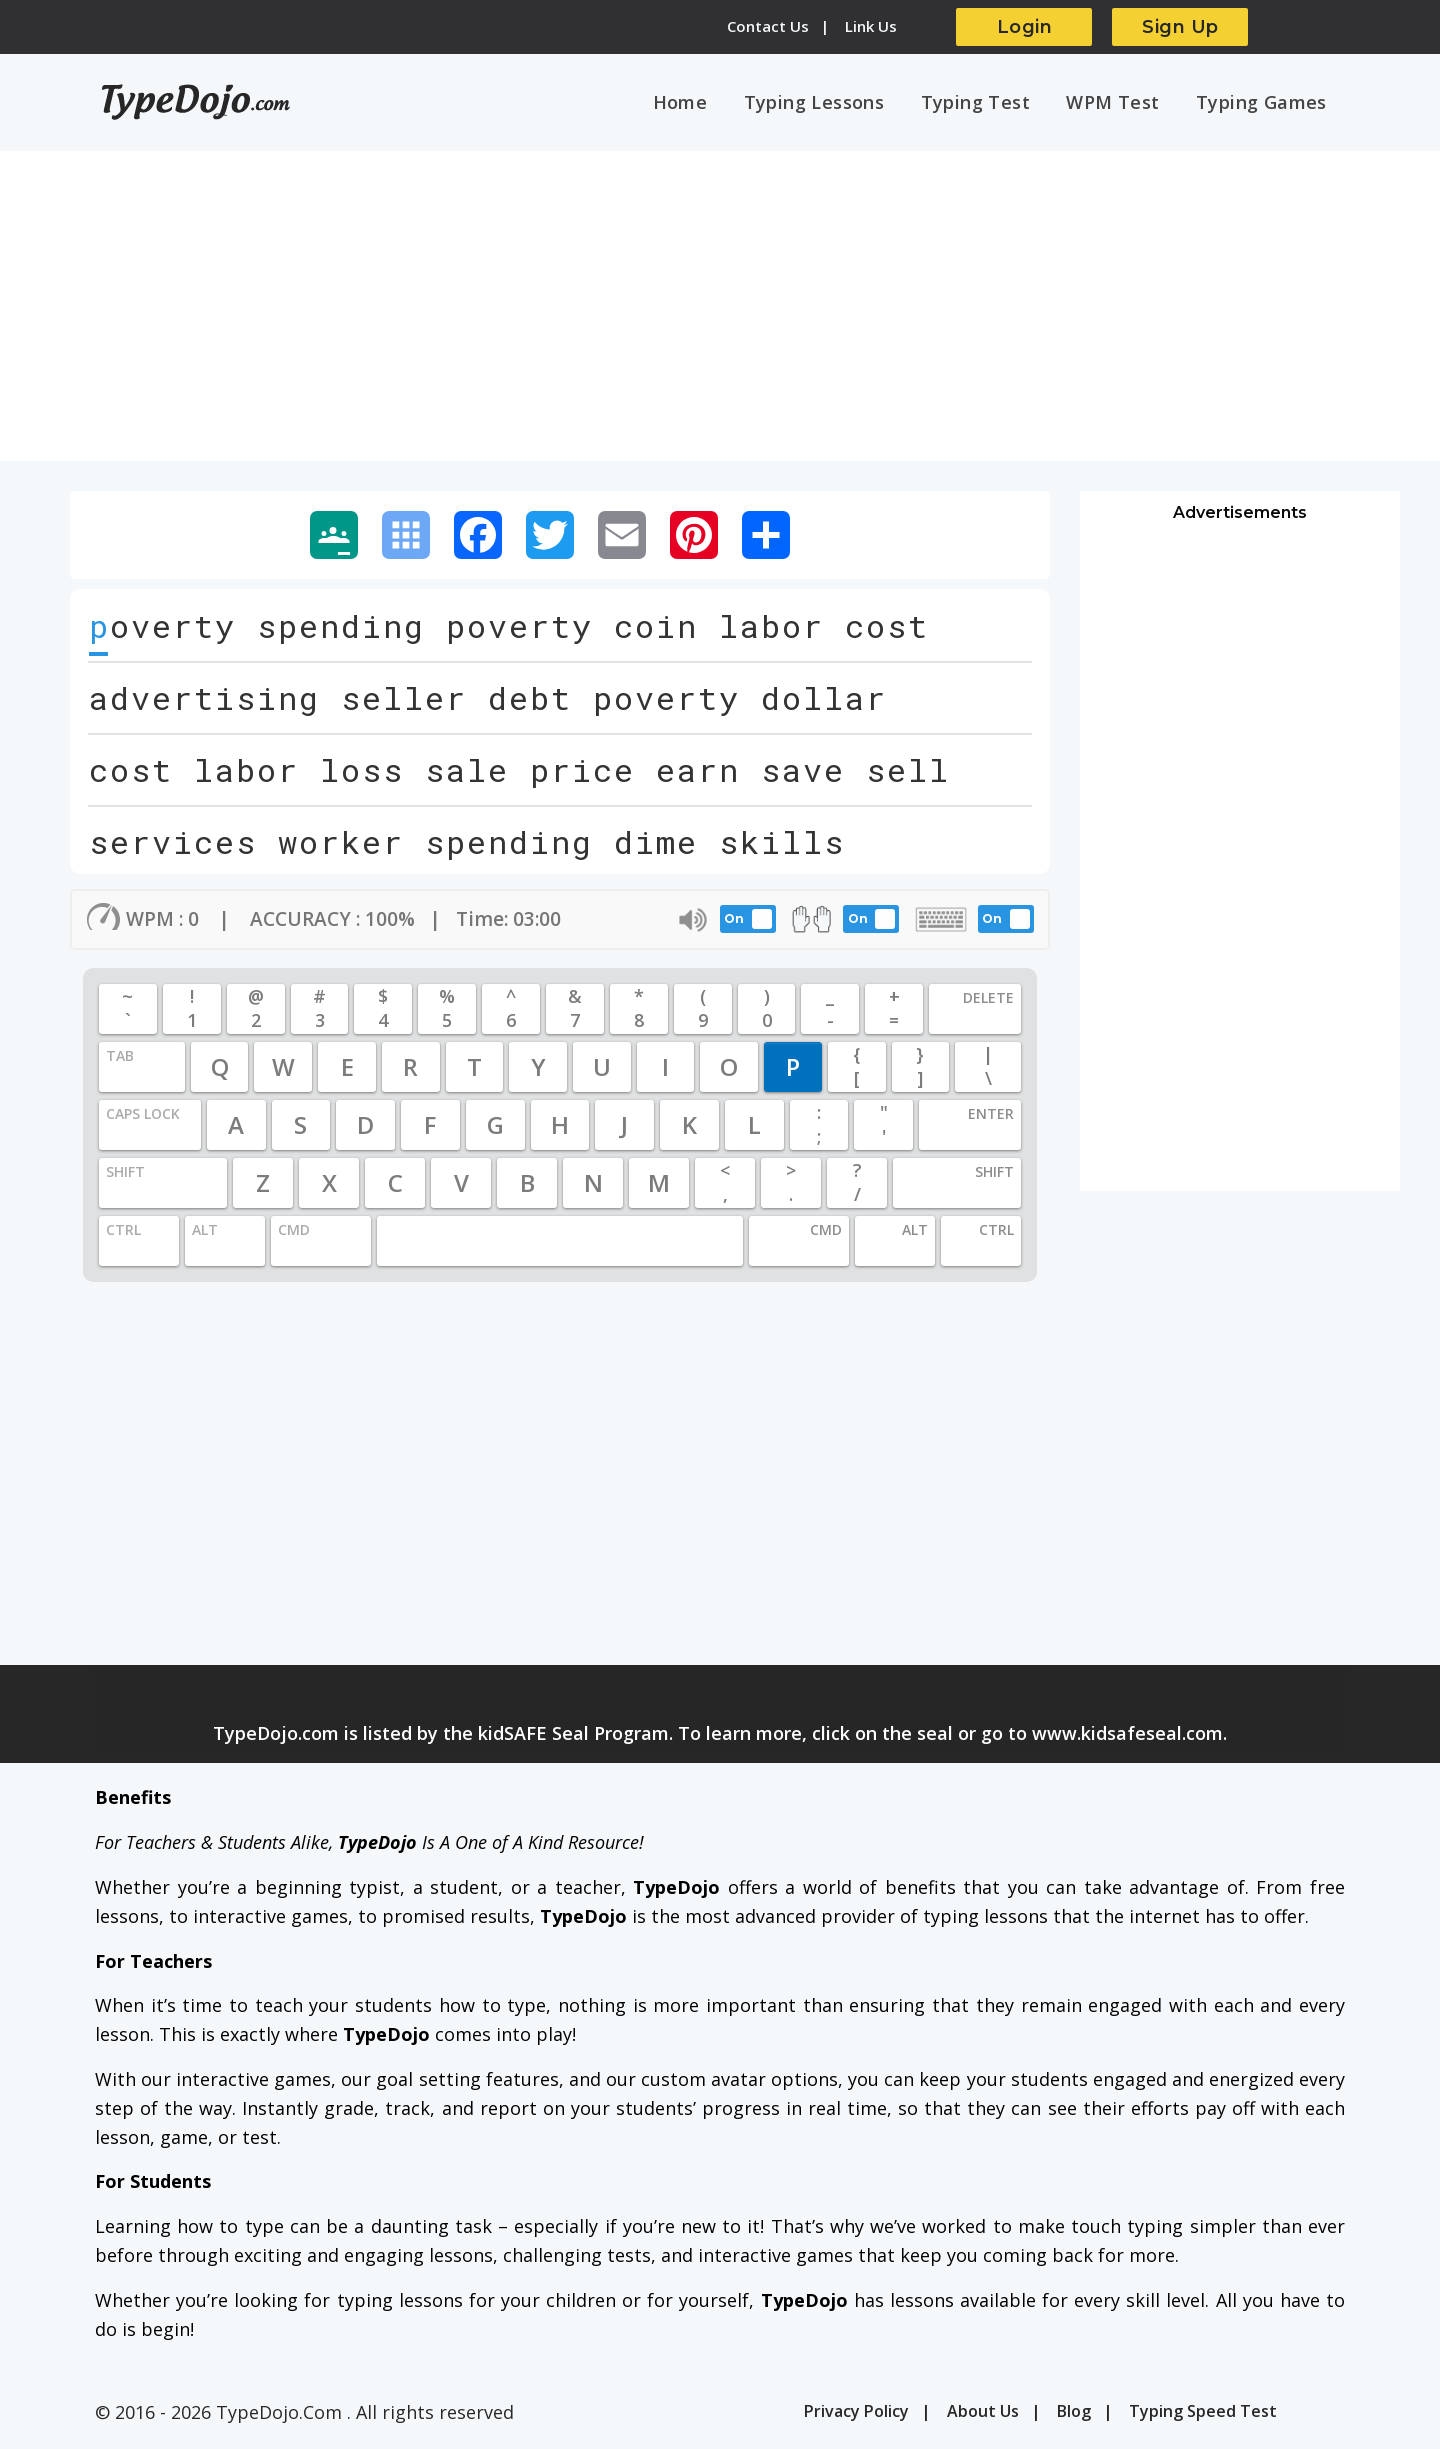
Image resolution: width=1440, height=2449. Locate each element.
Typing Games (1263, 103)
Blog (1074, 2414)
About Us (983, 2414)
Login (1025, 27)
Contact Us (768, 26)
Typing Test (986, 103)
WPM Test (1119, 103)
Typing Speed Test (1203, 2414)
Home (699, 103)
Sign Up (1180, 27)
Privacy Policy (856, 2414)
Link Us (871, 26)
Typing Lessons (829, 103)
